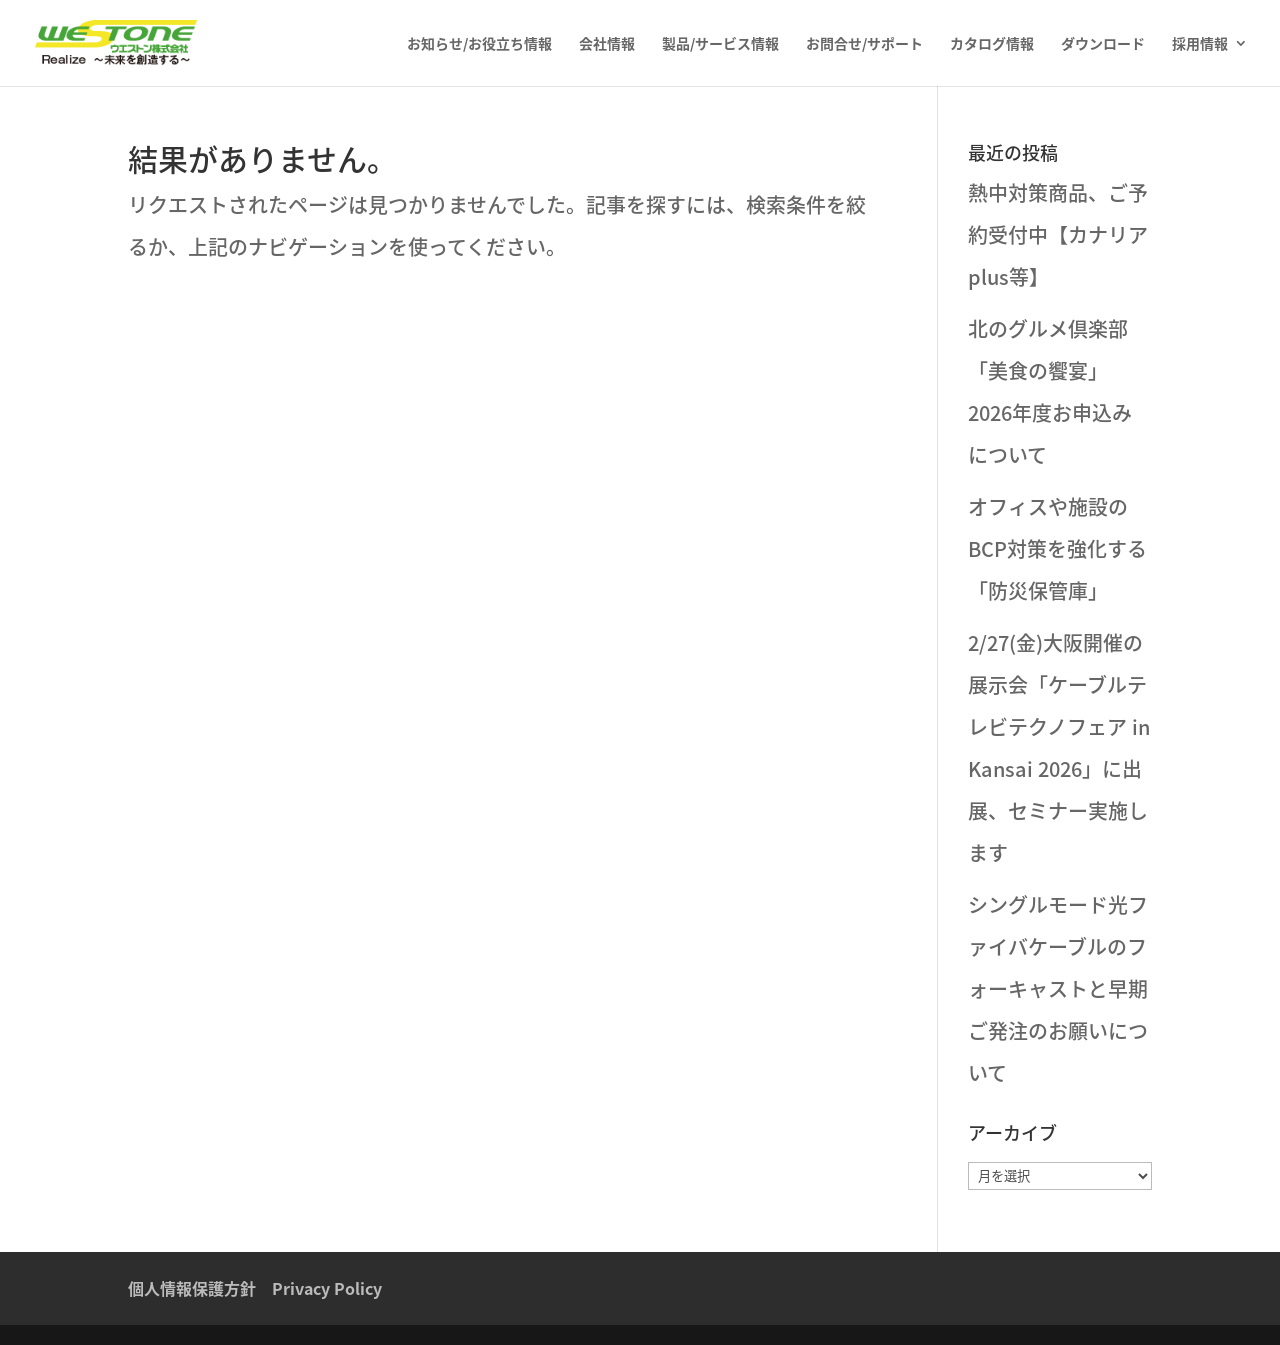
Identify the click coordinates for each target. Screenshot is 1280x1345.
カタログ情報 (992, 44)
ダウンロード (1103, 44)
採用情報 (1200, 44)
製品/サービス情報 (720, 44)
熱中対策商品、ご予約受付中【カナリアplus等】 (1058, 234)
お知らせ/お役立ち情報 (479, 44)
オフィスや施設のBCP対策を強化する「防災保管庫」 (1057, 548)
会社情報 (607, 44)
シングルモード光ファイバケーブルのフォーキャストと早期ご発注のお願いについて (1058, 988)
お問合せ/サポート (864, 44)
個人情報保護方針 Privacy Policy (255, 1288)
